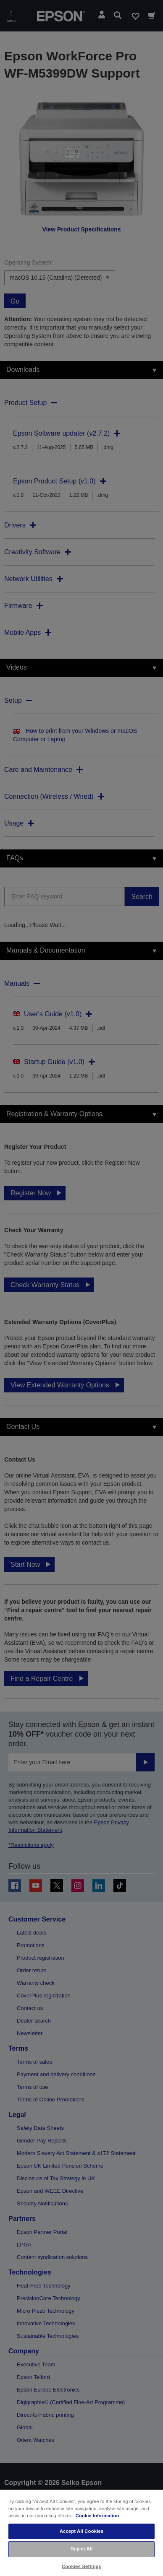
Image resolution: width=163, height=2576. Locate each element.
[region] (81, 2532)
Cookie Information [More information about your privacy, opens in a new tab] (97, 2515)
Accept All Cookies (82, 2531)
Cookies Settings (81, 2566)
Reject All (82, 2548)
